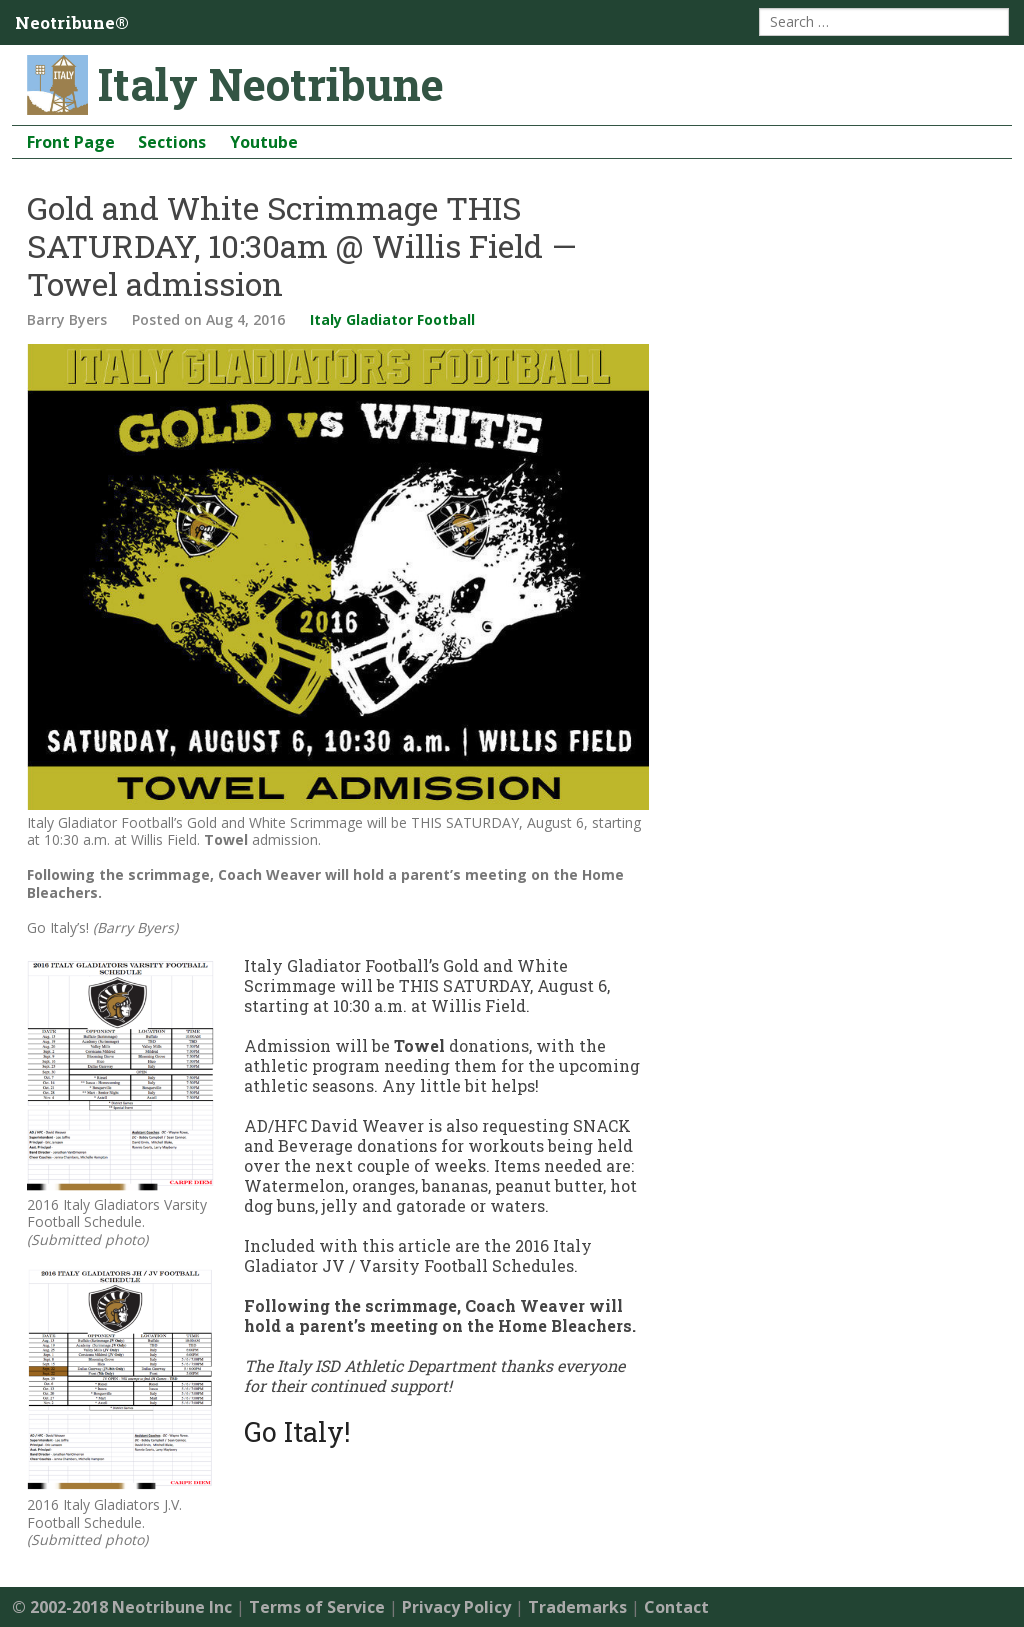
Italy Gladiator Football (392, 319)
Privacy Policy (456, 1607)
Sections (172, 142)
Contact (676, 1607)
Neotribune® (72, 22)
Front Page (71, 142)
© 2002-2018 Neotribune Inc (122, 1607)
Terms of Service (317, 1607)
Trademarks (577, 1607)
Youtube (264, 142)
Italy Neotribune (271, 84)
